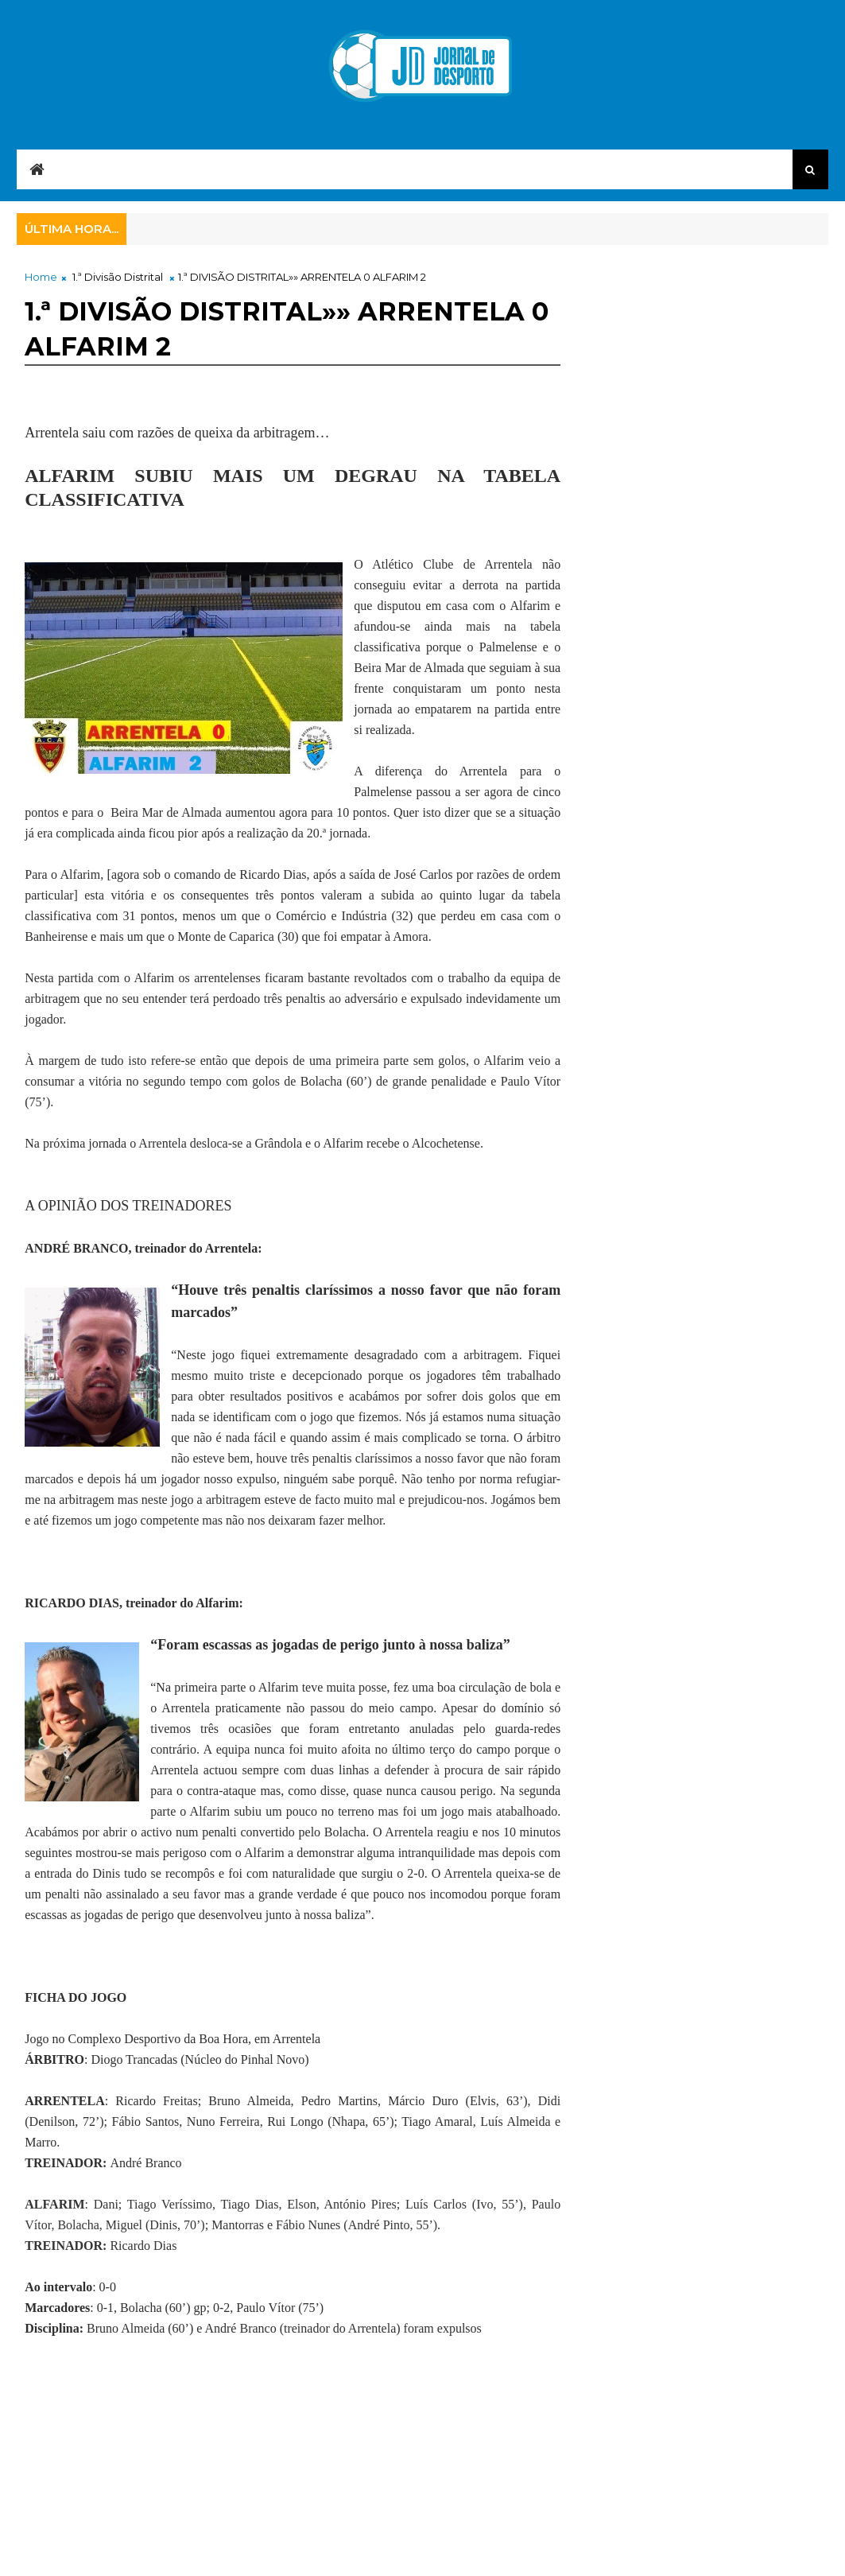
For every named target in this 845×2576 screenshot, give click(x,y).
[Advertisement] (314, 2478)
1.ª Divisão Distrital (117, 276)
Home (41, 276)
